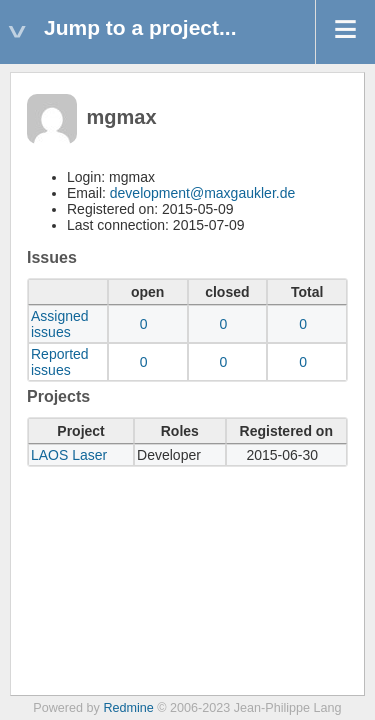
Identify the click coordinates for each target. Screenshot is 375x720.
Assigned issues (60, 324)
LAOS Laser (69, 455)
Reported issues (60, 362)
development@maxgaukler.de (202, 193)
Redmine (128, 708)
